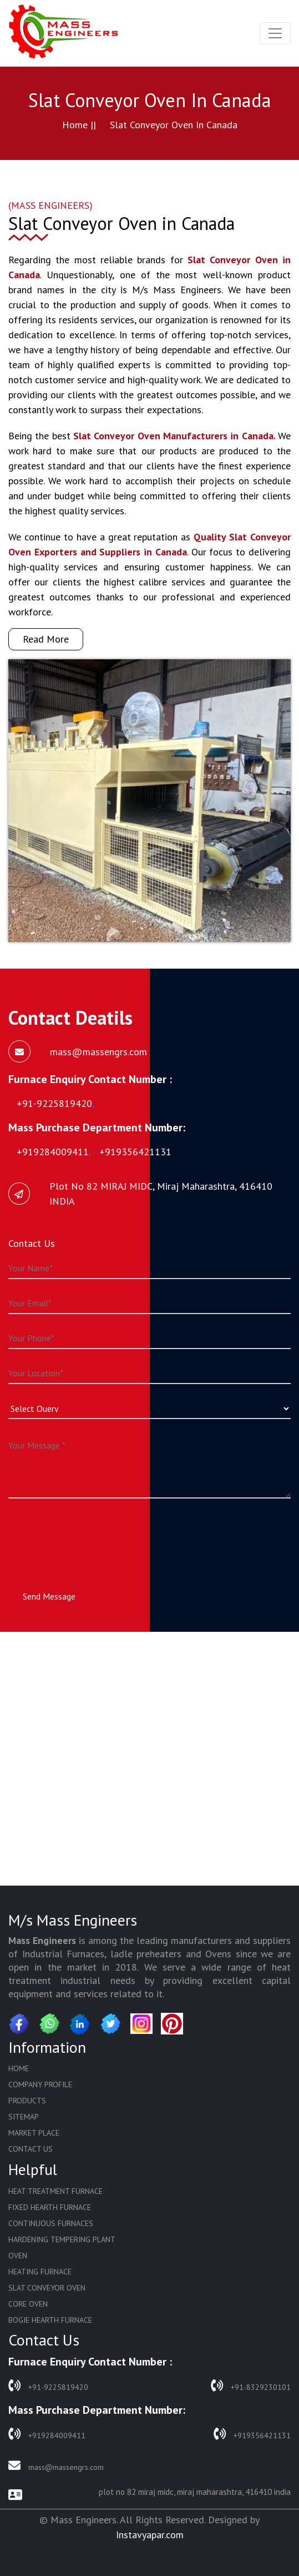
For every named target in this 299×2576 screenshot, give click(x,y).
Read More (46, 639)
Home (18, 2068)
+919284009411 (46, 2434)
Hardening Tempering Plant (61, 2239)
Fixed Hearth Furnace (49, 2207)
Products (27, 2101)
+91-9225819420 (48, 2386)
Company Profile (40, 2084)
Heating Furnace (40, 2272)
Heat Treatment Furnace (55, 2191)
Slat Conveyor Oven (46, 2288)
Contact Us (30, 2149)
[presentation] (92, 1534)
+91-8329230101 (251, 2386)
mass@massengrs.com (56, 2466)
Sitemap (23, 2117)
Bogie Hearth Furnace (50, 2320)
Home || (79, 124)
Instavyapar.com (150, 2534)
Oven (17, 2256)
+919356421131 (252, 2434)
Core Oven (28, 2304)
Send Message (49, 1596)
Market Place (33, 2133)
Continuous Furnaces (50, 2223)
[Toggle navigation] (275, 33)
